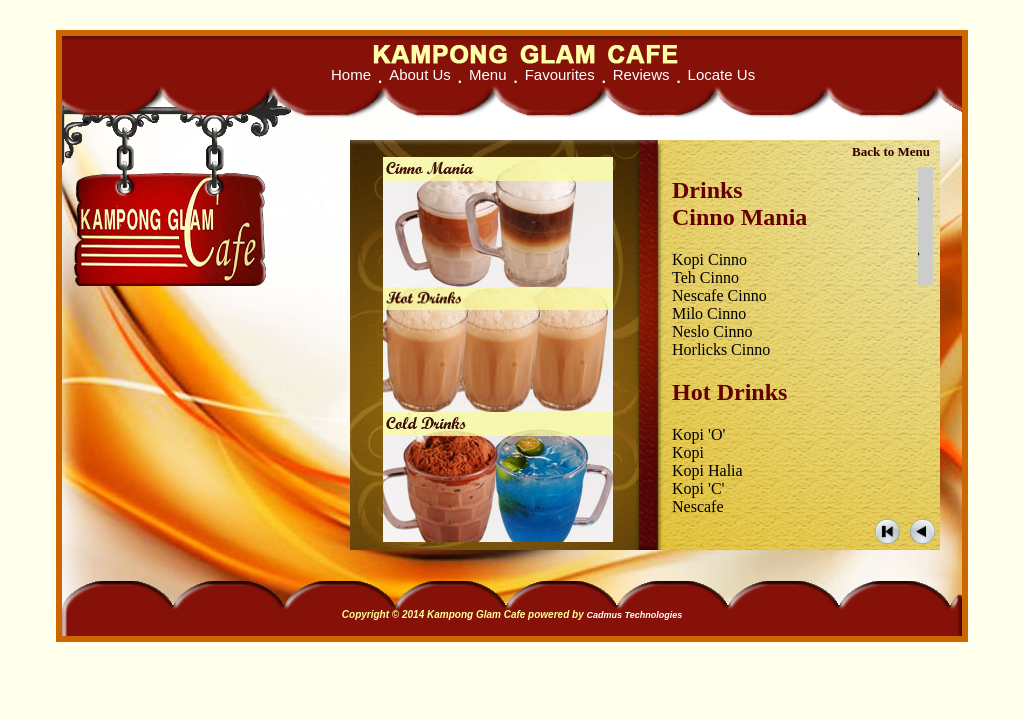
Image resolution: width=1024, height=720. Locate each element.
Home (351, 74)
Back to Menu (891, 151)
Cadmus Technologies (634, 615)
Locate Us (722, 74)
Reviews (641, 74)
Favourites (560, 74)
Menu (488, 74)
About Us (420, 74)
